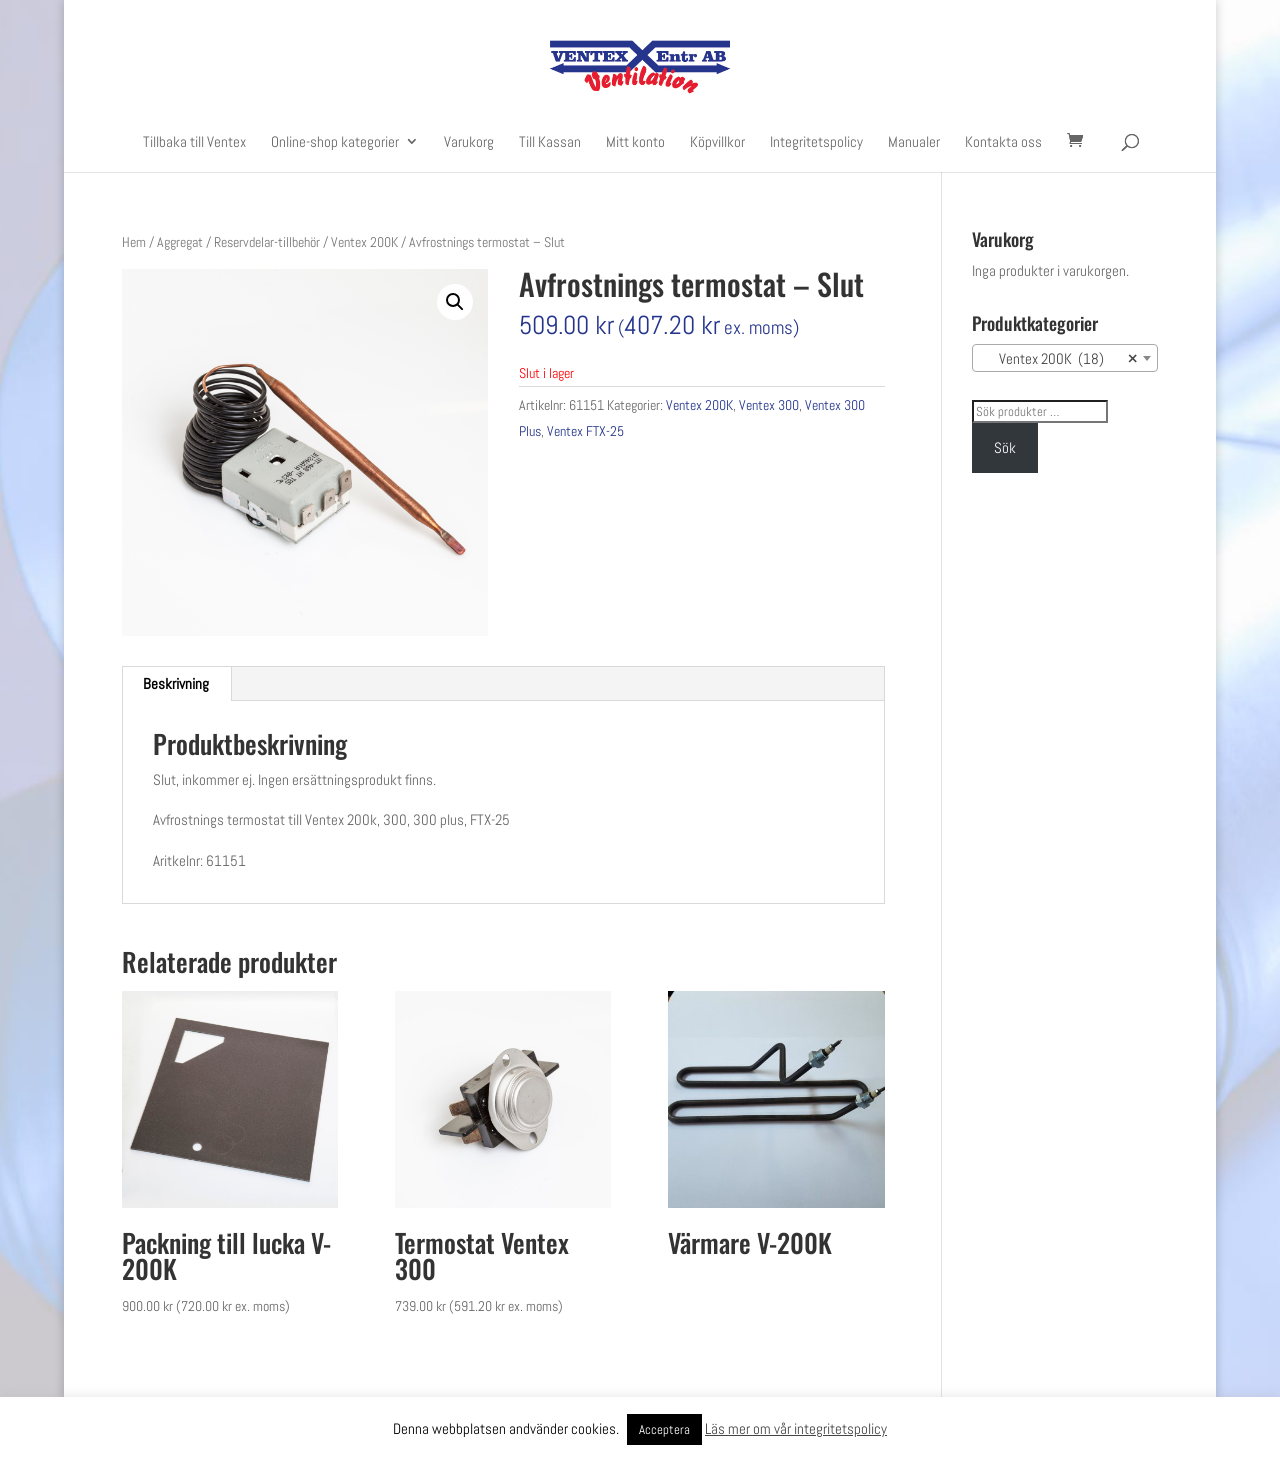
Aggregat (180, 242)
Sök (1005, 447)
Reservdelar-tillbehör (267, 242)
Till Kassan (550, 142)
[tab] (176, 684)
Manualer (914, 142)
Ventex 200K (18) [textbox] (1059, 359)
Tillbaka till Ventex (194, 142)
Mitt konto (635, 142)
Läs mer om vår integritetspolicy (796, 1428)
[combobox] (1065, 358)
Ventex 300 (769, 405)
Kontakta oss (1003, 142)
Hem (134, 242)
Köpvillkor (717, 142)
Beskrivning (176, 683)
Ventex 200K (364, 242)
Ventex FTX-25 (585, 431)
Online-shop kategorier (335, 142)
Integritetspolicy (816, 142)
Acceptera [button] (664, 1429)
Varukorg (469, 142)
